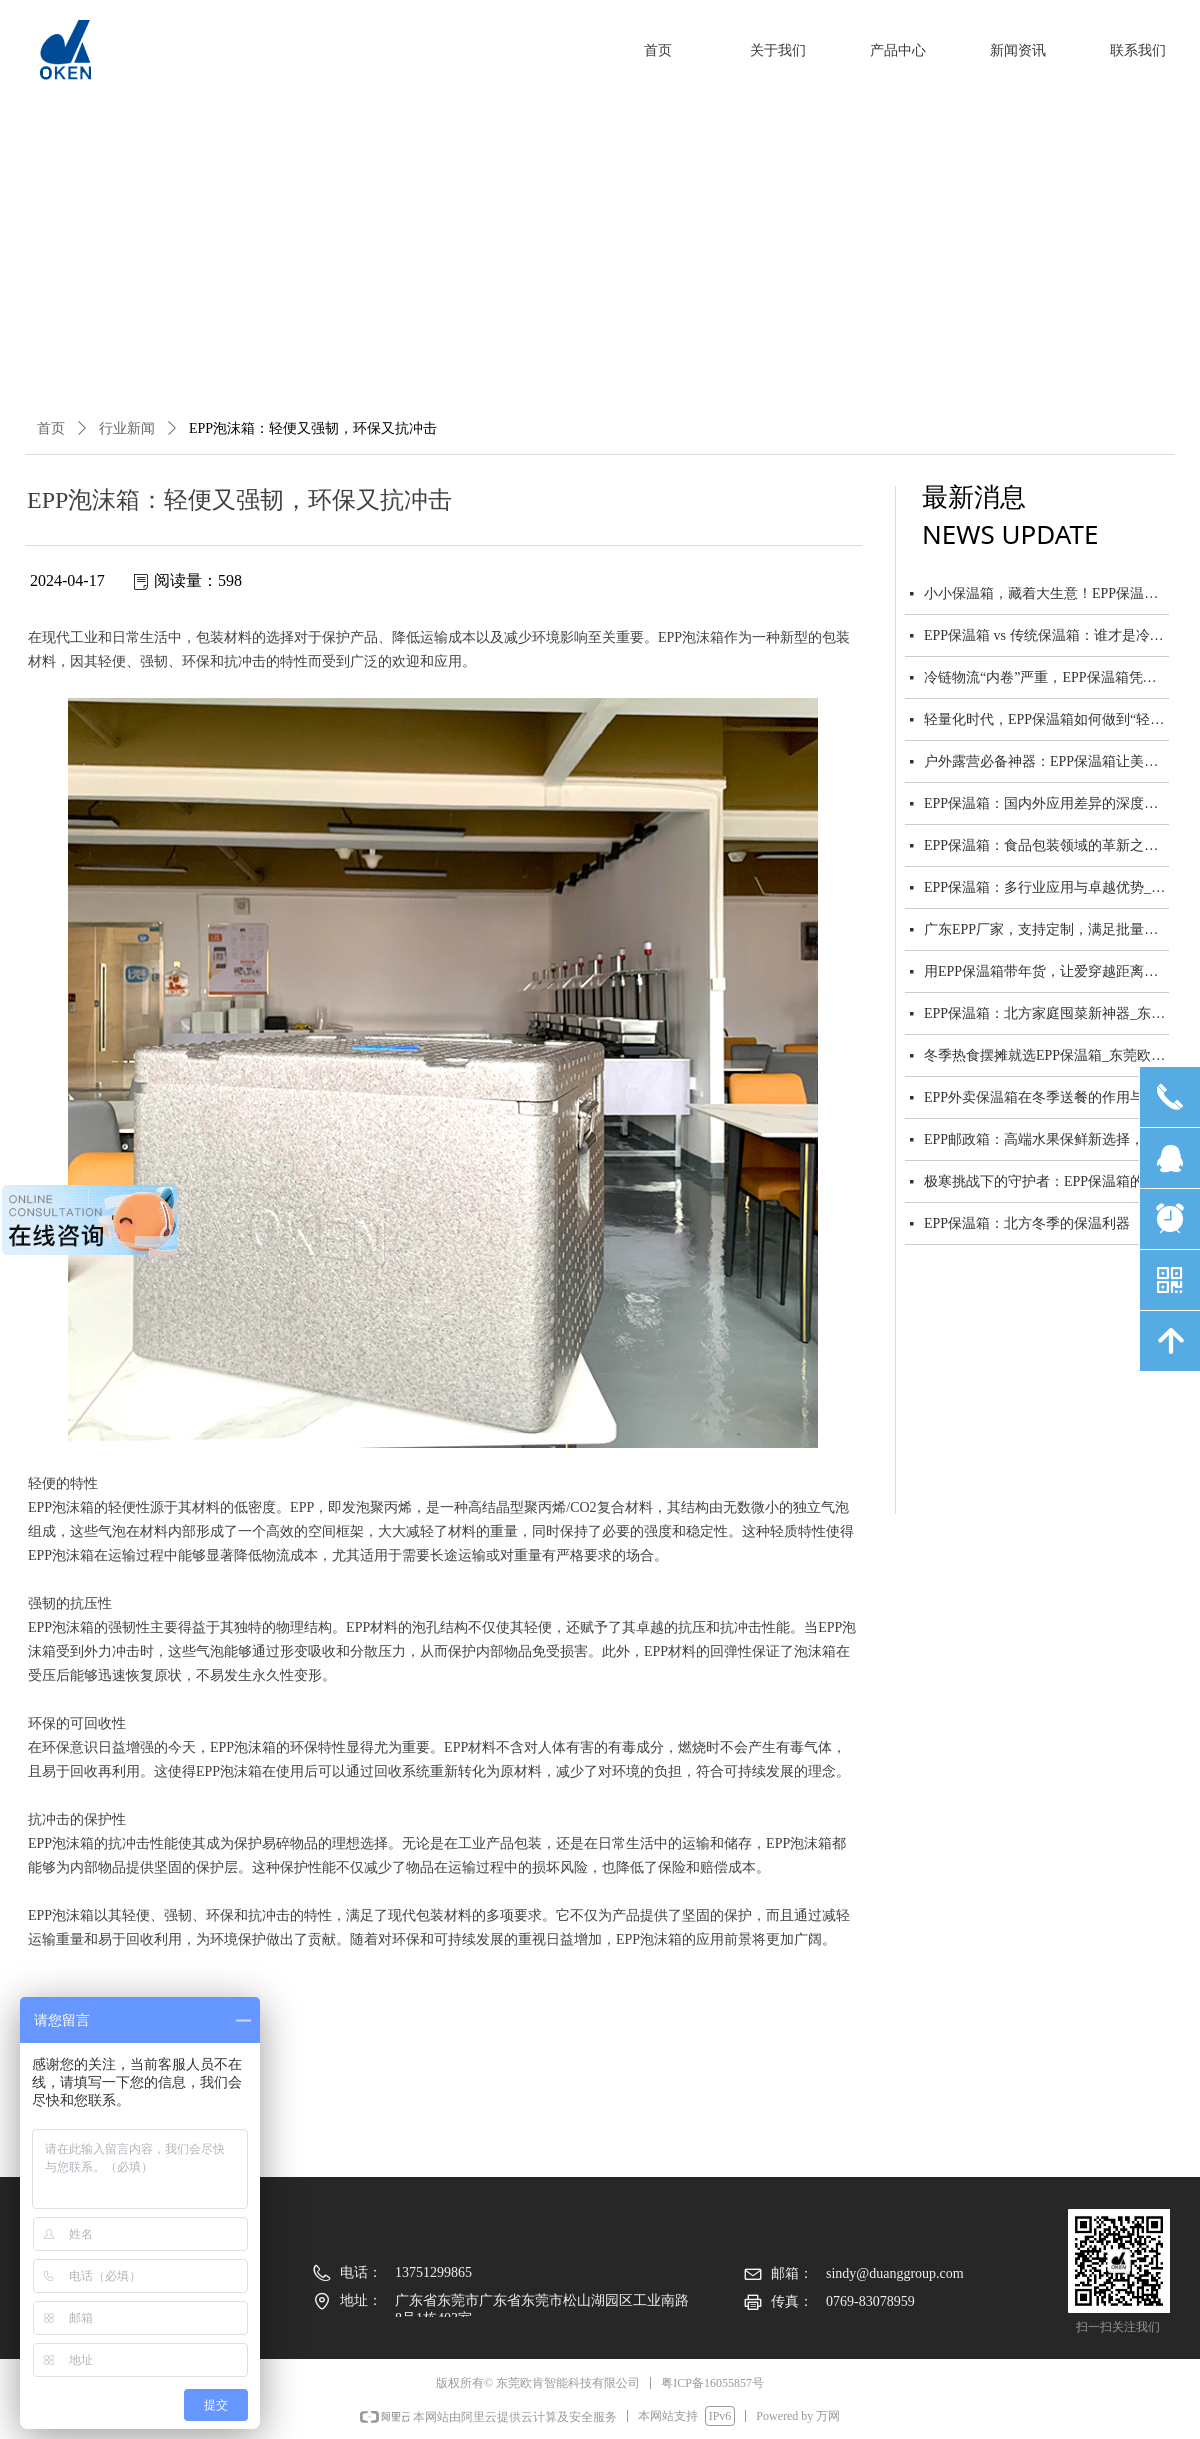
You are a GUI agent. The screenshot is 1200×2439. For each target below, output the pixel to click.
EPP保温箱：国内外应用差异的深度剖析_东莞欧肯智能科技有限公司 (1046, 805)
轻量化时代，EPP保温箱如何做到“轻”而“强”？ (1046, 721)
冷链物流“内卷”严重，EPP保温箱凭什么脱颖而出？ (1046, 679)
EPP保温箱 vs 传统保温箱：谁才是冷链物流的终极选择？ (1046, 637)
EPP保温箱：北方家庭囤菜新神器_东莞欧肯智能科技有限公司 (1046, 1015)
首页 (51, 428)
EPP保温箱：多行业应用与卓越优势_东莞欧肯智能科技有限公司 (1046, 889)
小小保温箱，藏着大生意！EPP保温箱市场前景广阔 (1046, 595)
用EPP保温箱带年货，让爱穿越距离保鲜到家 (1046, 973)
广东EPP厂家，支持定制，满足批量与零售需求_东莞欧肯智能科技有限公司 (1046, 931)
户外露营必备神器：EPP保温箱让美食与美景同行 (1046, 763)
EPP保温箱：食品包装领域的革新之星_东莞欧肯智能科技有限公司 (1046, 847)
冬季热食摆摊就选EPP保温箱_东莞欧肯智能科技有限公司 (1046, 1057)
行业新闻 (127, 428)
